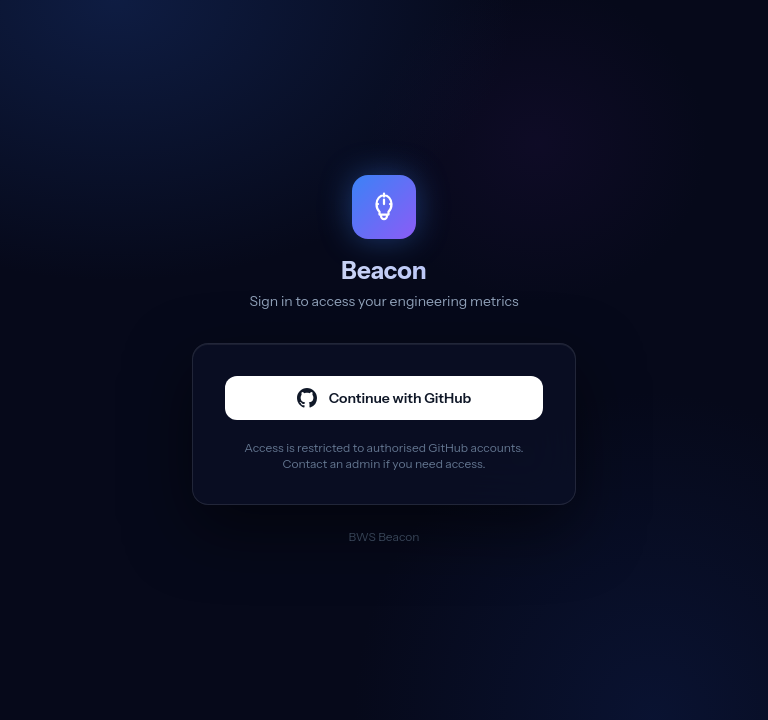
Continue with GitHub (384, 398)
